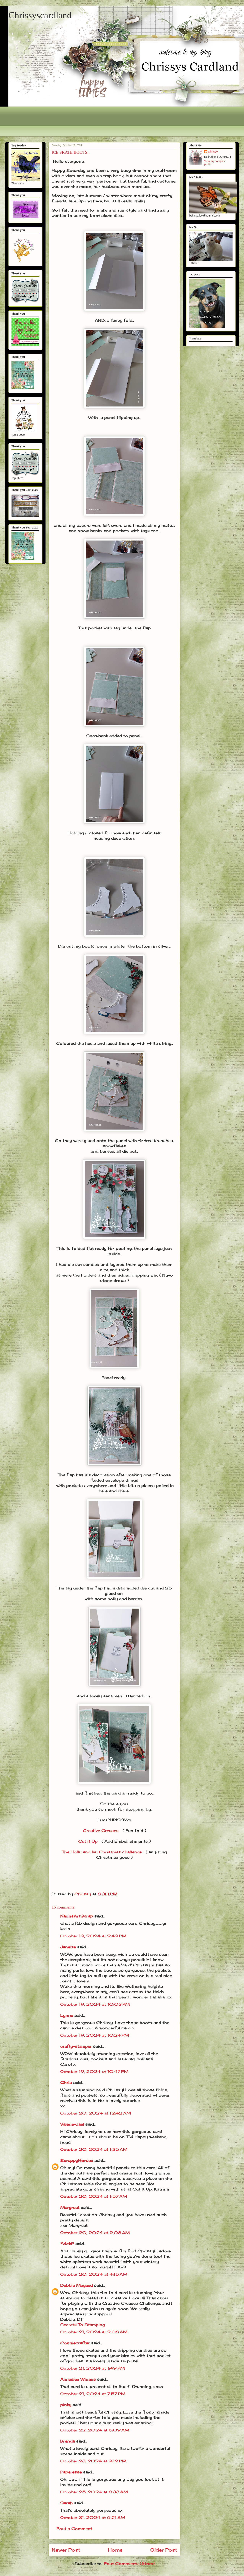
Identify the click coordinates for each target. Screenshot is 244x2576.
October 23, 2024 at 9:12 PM (93, 2461)
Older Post (163, 2550)
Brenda (67, 2441)
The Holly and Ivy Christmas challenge (102, 1852)
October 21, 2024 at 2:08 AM (94, 2332)
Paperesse (71, 2472)
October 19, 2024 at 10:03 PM (95, 2004)
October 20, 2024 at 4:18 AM (93, 2274)
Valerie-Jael (72, 2124)
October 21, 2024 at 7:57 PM (92, 2393)
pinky (65, 2404)
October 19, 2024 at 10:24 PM (94, 2035)
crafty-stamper (76, 2046)
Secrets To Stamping (82, 2324)
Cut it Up (88, 1841)
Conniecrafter (75, 2343)
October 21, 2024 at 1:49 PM (92, 2368)
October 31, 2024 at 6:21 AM (92, 2517)
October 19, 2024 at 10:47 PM (94, 2071)
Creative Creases (101, 1830)
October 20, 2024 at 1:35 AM (94, 2149)
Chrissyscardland (40, 15)
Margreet (69, 2207)
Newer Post (66, 2550)
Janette (68, 1947)
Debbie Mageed (76, 2285)
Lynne (67, 2015)
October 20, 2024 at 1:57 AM (93, 2196)
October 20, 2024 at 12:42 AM (95, 2113)
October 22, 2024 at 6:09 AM (94, 2430)
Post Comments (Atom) (129, 2563)
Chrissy (213, 151)
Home (115, 2550)
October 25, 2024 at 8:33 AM (94, 2492)
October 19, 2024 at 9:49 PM (93, 1936)
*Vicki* (67, 2243)
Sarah (66, 2503)
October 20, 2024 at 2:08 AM (95, 2232)
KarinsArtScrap (76, 1916)
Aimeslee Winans (78, 2379)
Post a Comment (74, 2528)
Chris (66, 2082)
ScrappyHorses (76, 2160)
